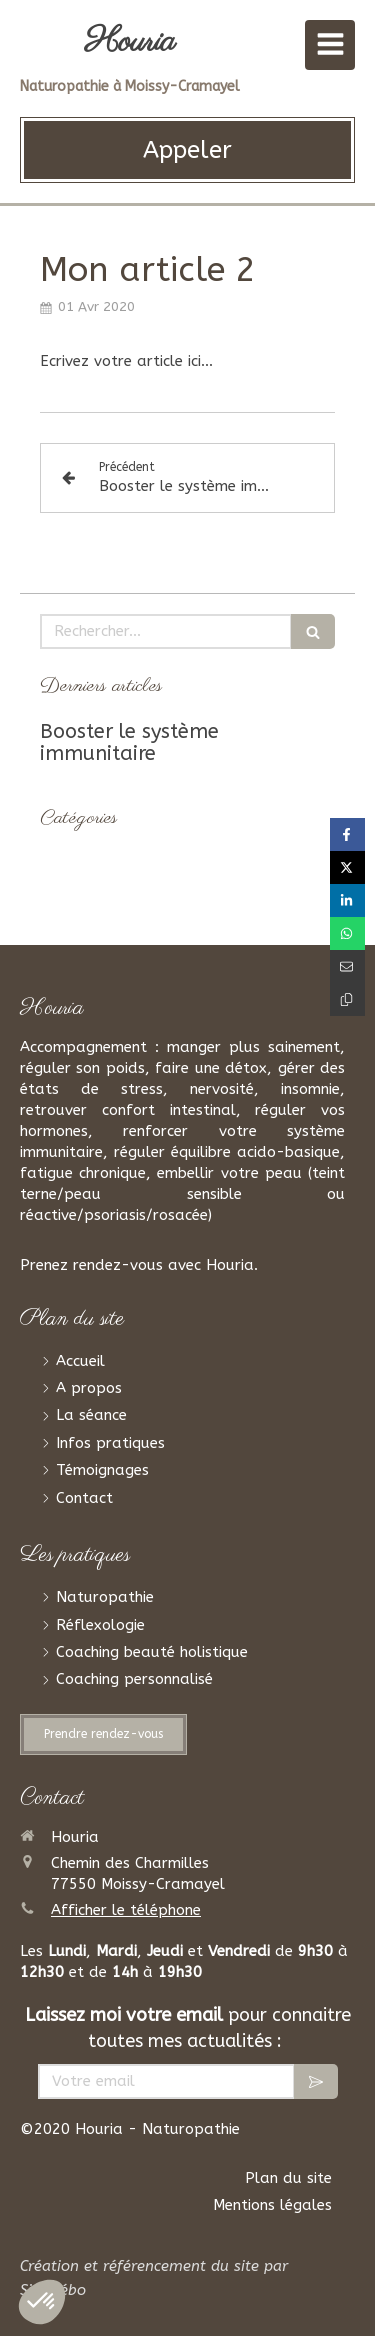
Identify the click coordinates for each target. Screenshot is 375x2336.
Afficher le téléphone (126, 1910)
